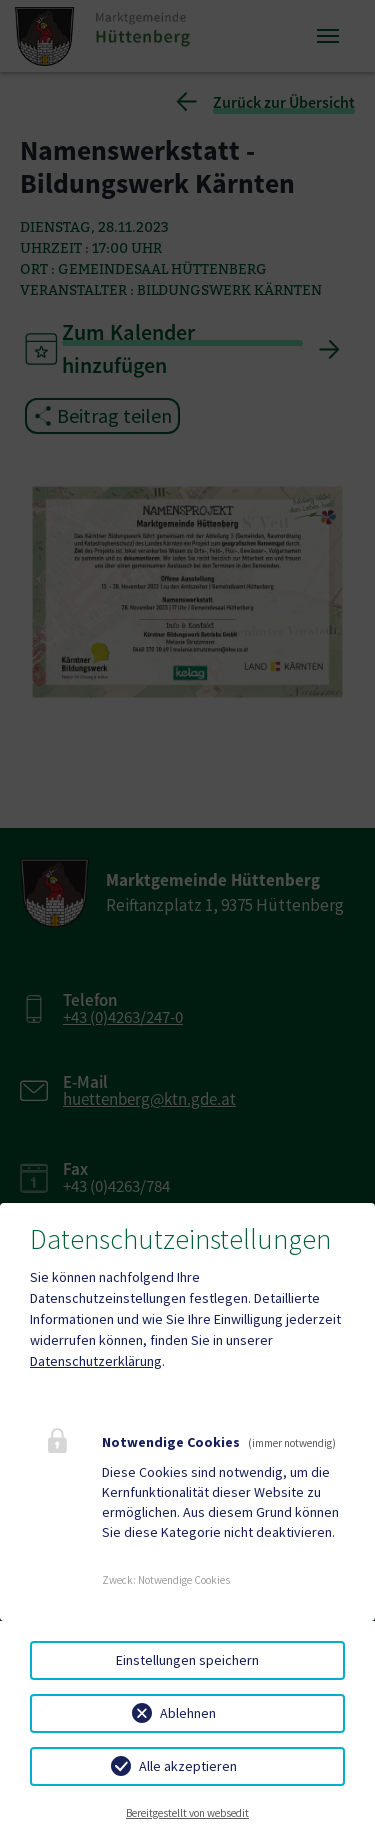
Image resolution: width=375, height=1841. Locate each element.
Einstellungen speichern (187, 1660)
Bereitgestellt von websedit (187, 1813)
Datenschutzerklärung (96, 1361)
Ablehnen (188, 1713)
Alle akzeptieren (188, 1766)
